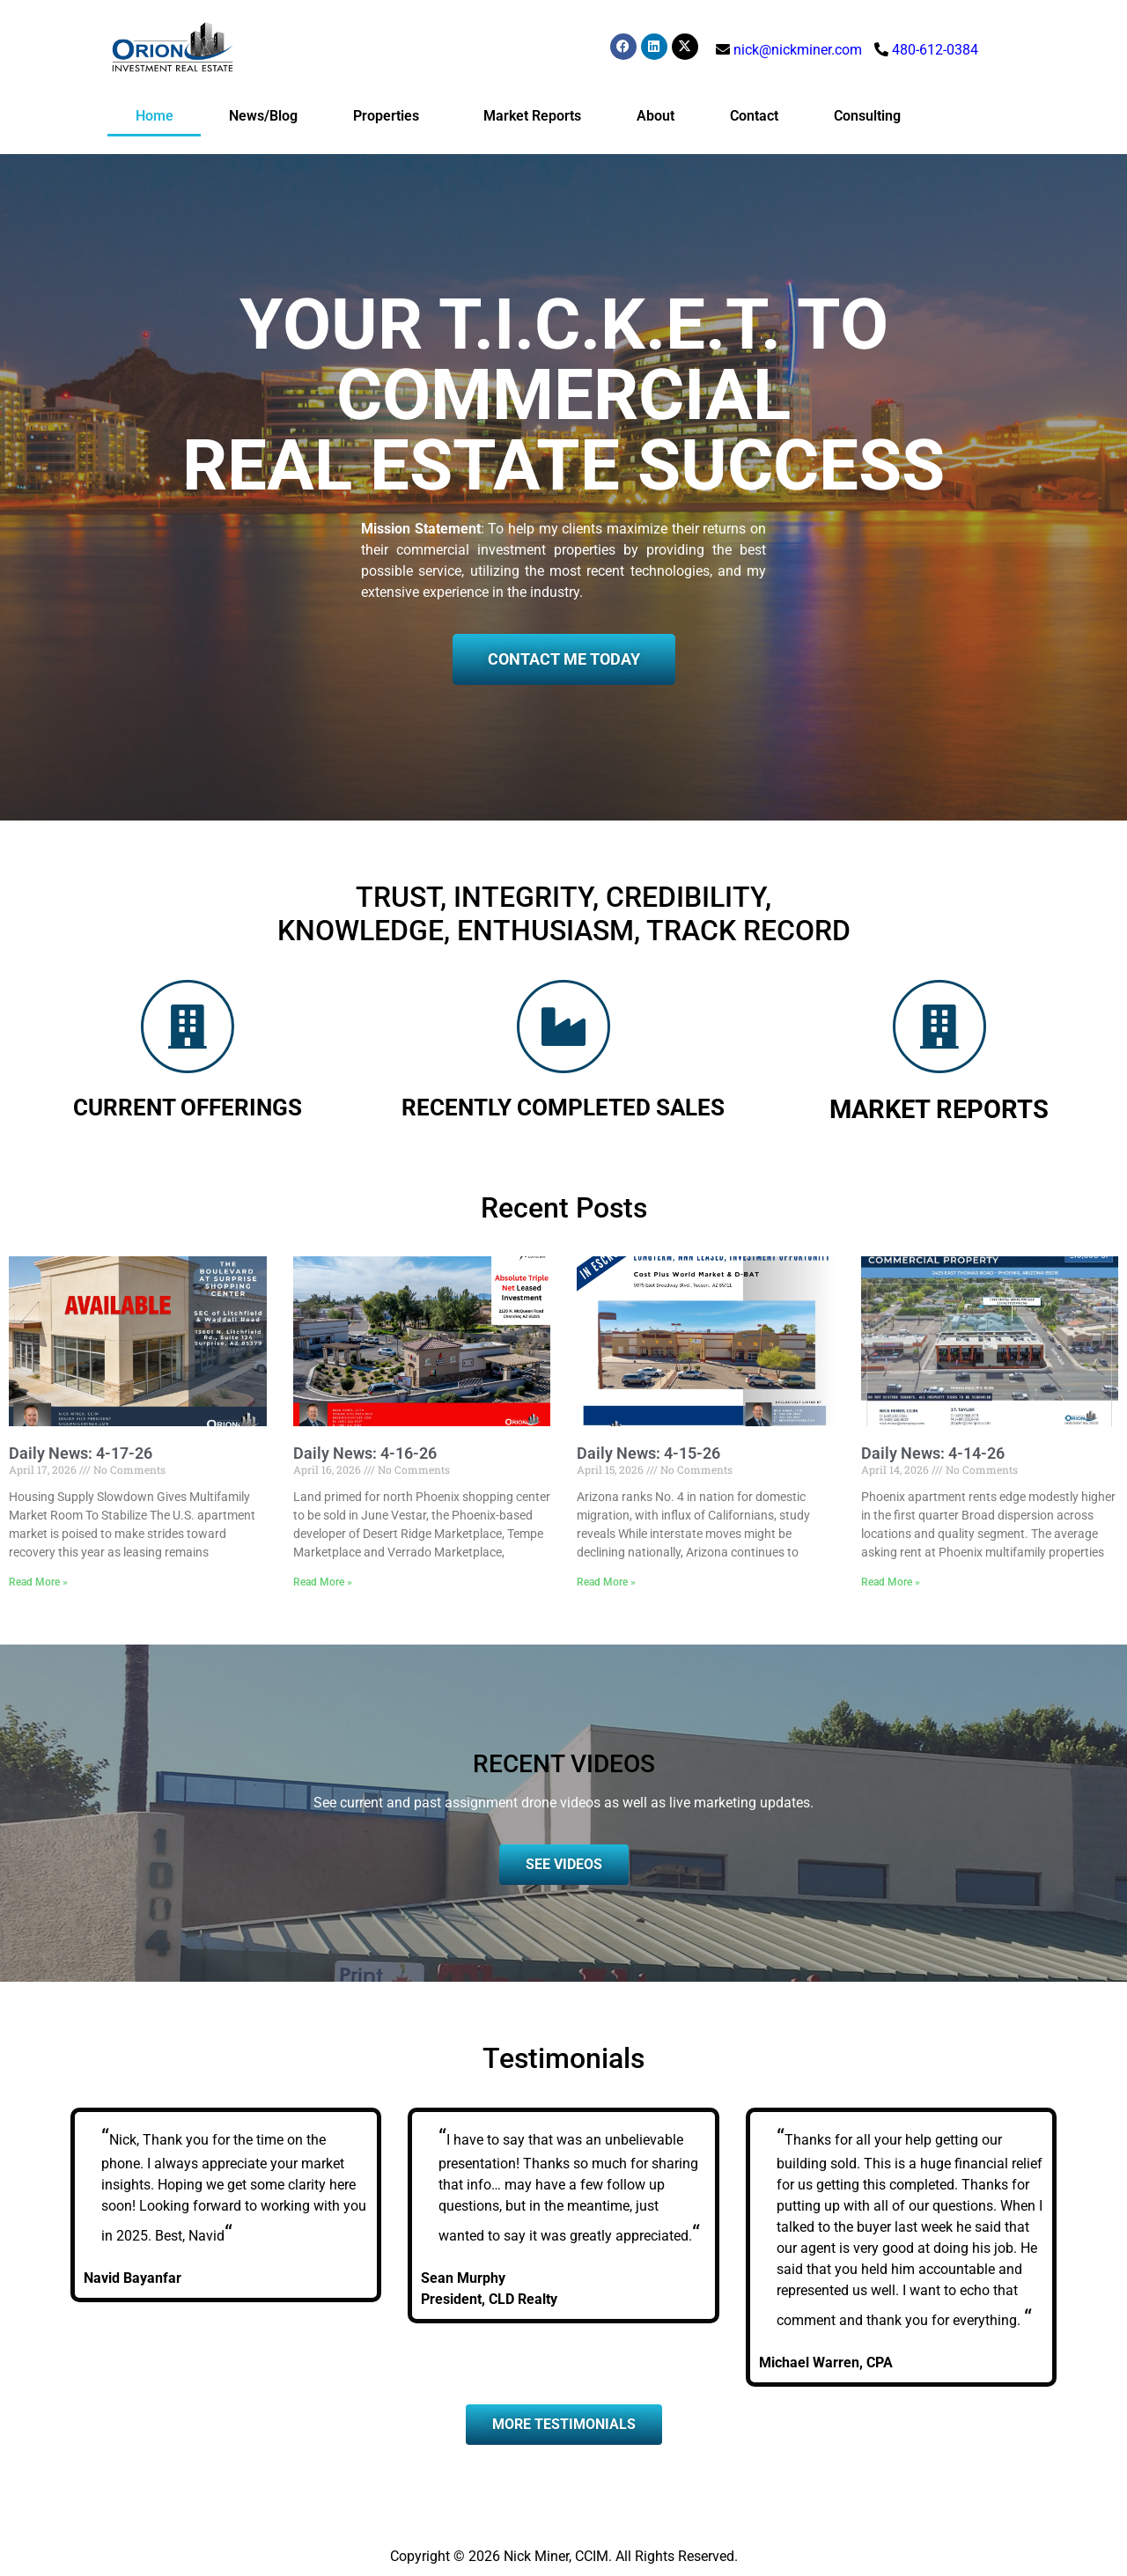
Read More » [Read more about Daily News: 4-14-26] (890, 1582)
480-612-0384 (935, 49)
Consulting (867, 115)
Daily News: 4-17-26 (80, 1453)
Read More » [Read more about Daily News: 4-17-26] (38, 1582)
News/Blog (263, 115)
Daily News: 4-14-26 (933, 1453)
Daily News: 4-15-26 (648, 1453)
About (655, 115)
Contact (754, 115)
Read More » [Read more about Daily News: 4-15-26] (606, 1582)
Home (154, 115)
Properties (390, 116)
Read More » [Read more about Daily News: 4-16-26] (322, 1582)
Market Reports (532, 115)
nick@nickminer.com (797, 49)
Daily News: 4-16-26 (365, 1453)
